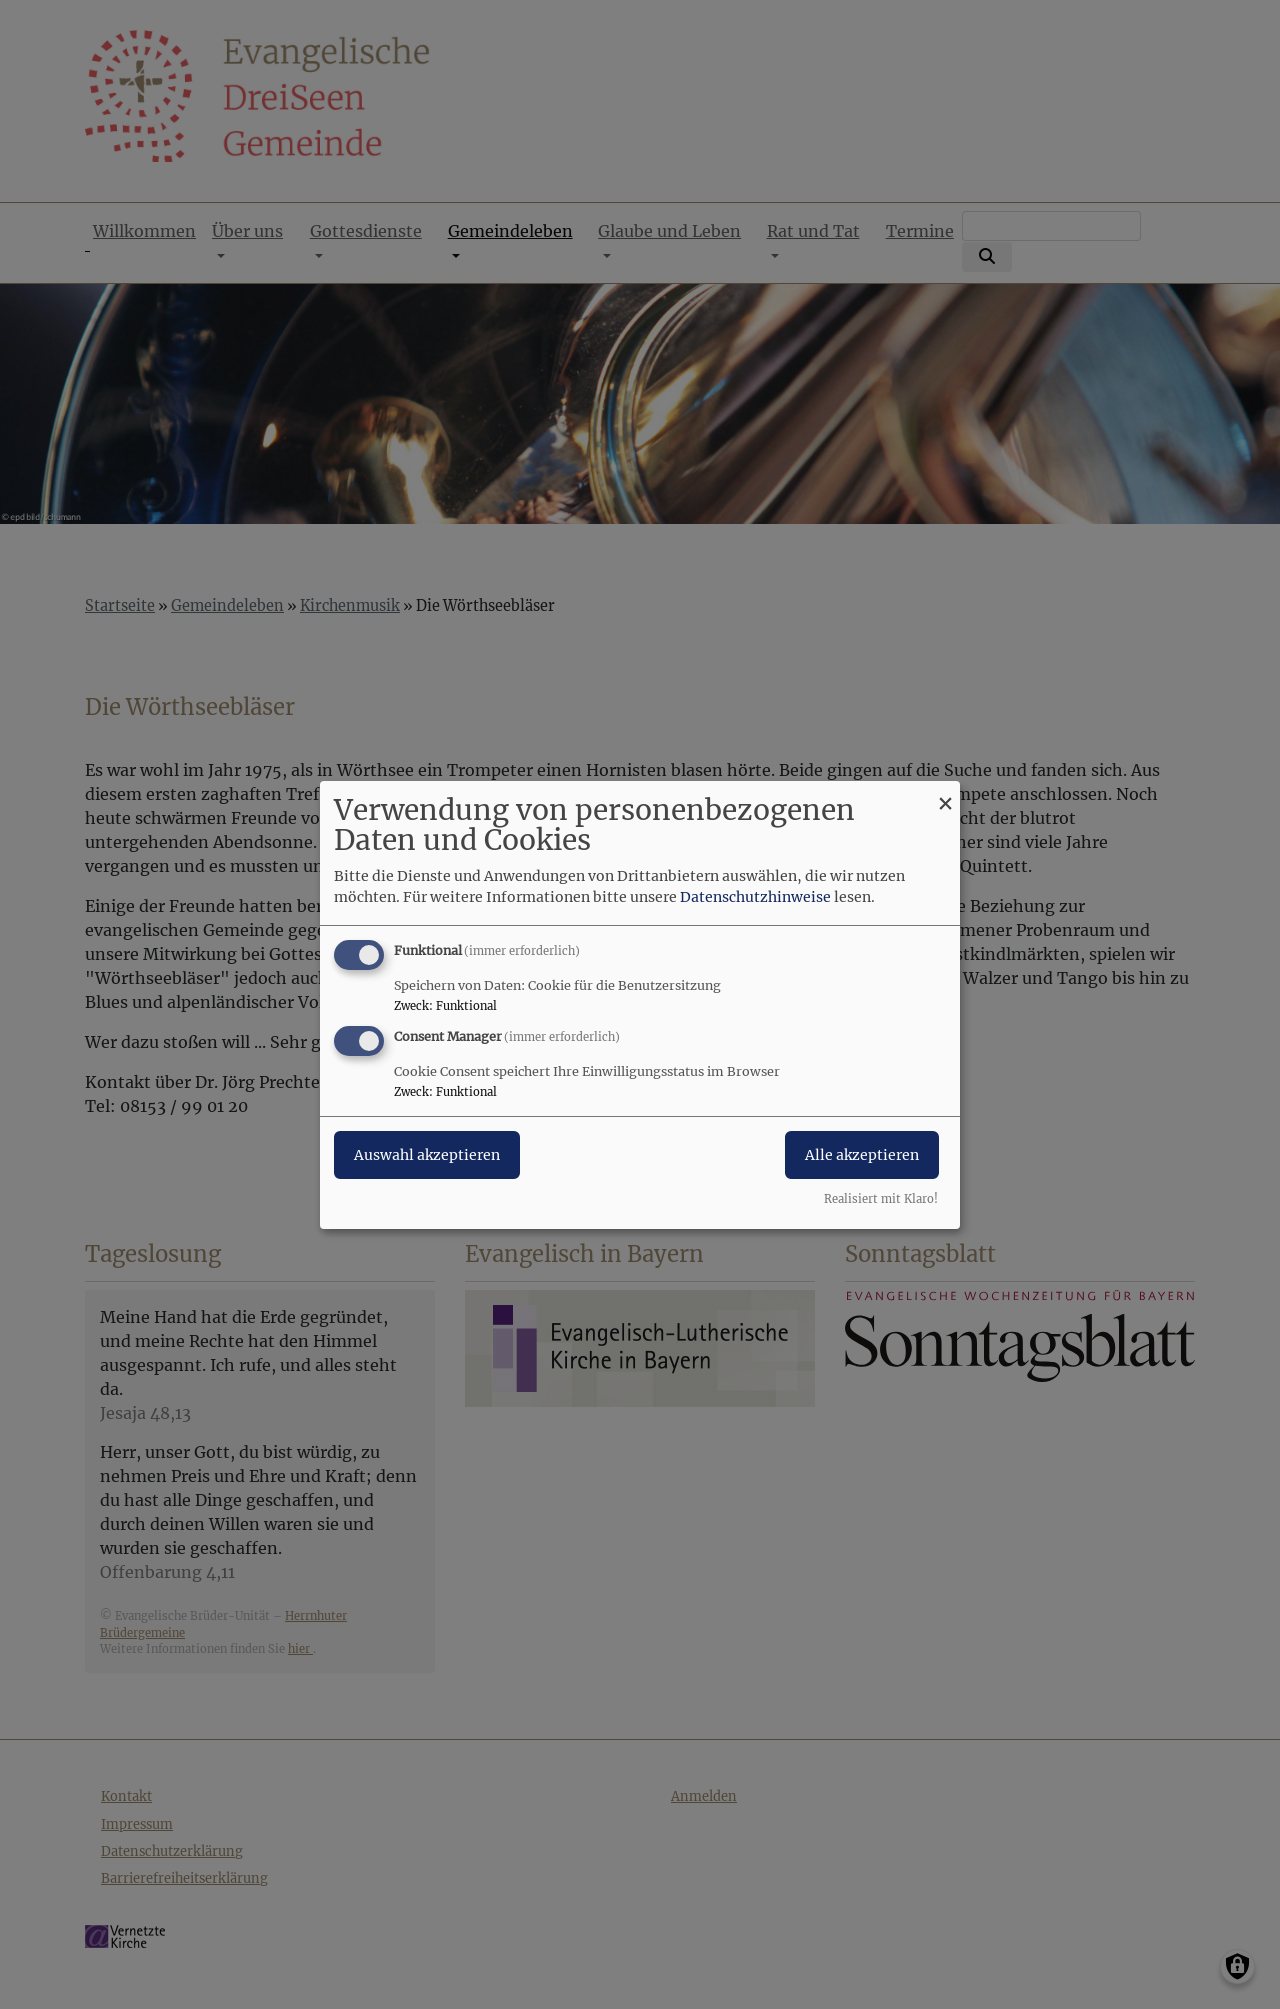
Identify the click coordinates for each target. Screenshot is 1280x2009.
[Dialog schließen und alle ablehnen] (945, 792)
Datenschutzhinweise (755, 897)
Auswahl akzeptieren (427, 1155)
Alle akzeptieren (862, 1155)
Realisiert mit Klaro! (881, 1199)
